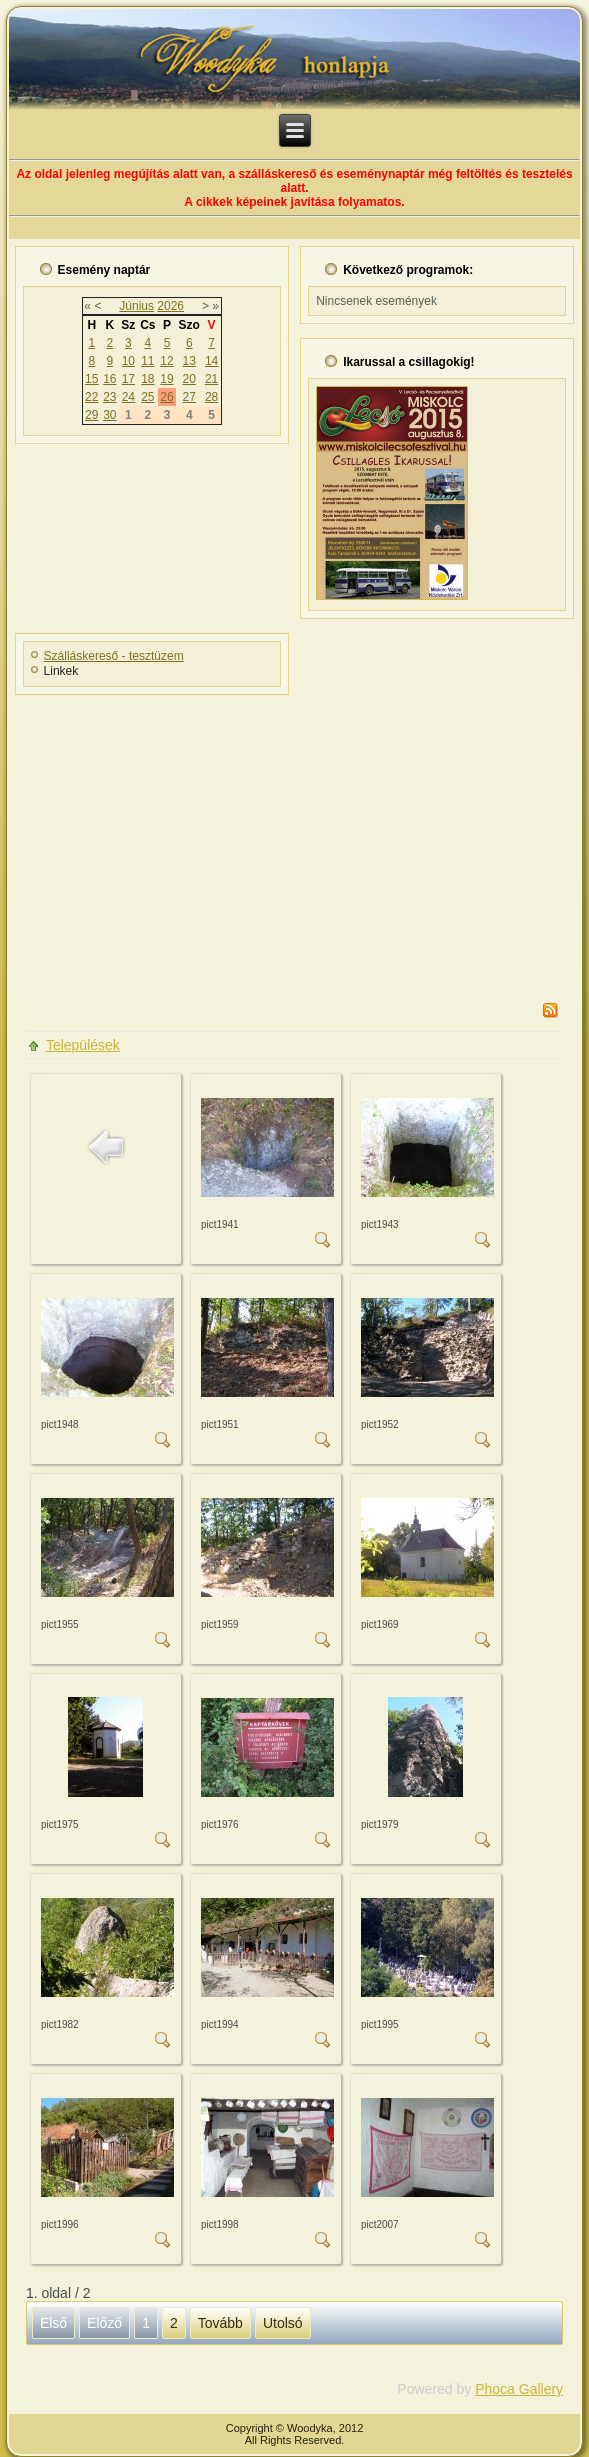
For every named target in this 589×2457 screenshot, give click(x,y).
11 (147, 361)
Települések (83, 1045)
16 (109, 379)
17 (128, 379)
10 (128, 361)
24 (128, 397)
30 (109, 415)
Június (136, 306)
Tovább (220, 2323)
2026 (170, 306)
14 (211, 361)
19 (166, 379)
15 (91, 379)
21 (211, 379)
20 (189, 379)
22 (91, 397)
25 (147, 397)
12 (166, 361)
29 (91, 415)
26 (166, 397)
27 (189, 397)
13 (189, 361)
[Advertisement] (294, 842)
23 (109, 397)
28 (211, 397)
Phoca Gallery (519, 2389)
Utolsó (283, 2323)
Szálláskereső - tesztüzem (114, 656)
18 (147, 379)
